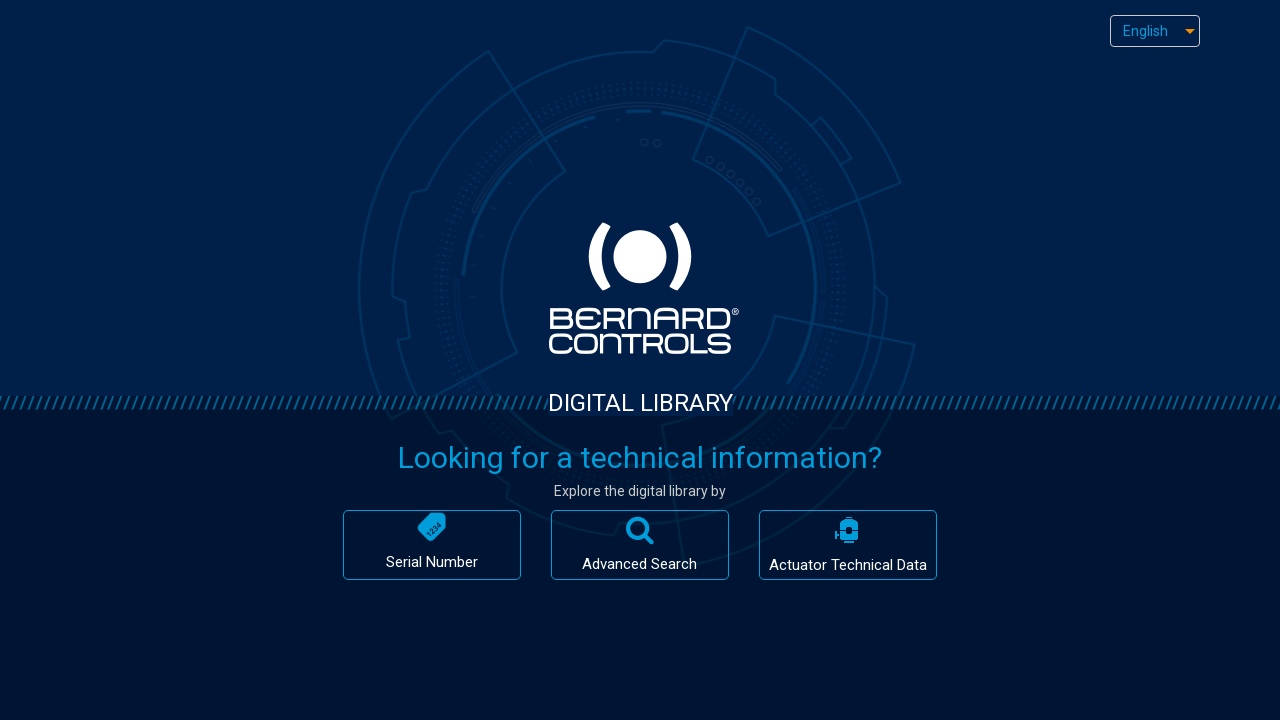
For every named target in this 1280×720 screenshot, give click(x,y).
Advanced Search (639, 543)
